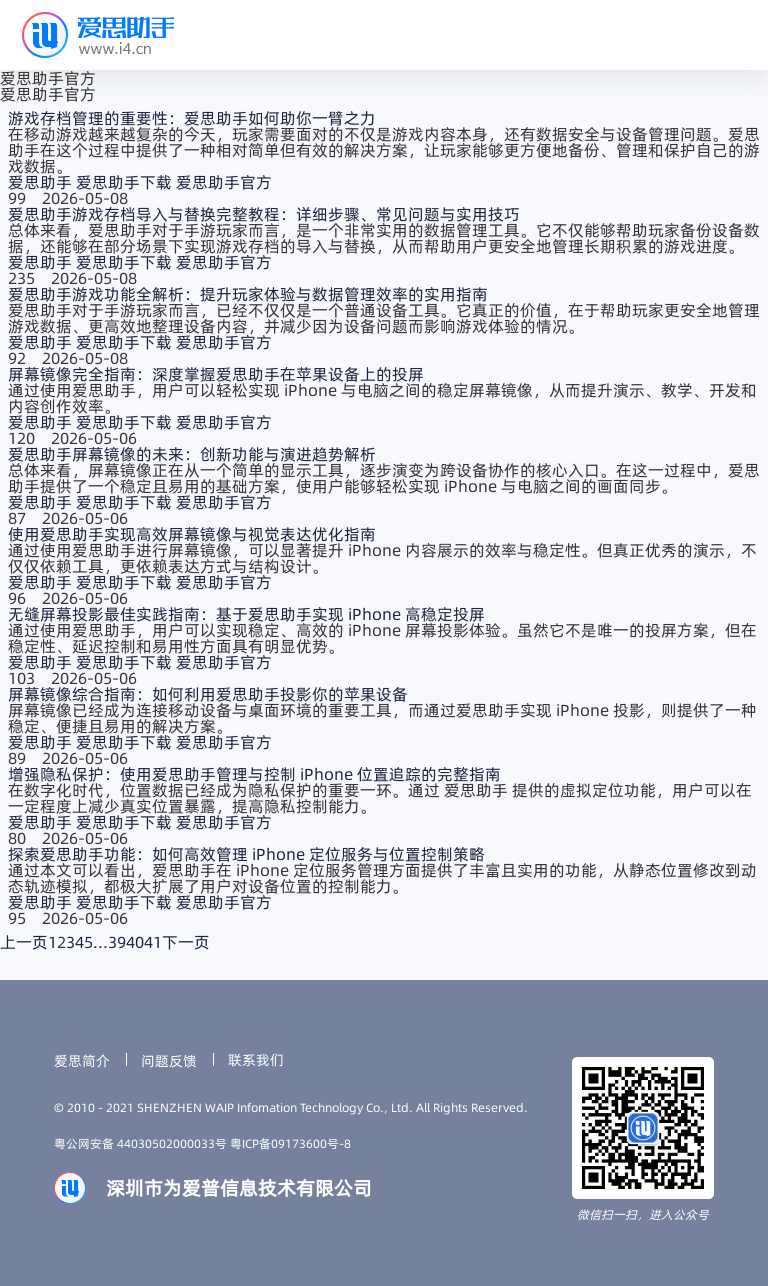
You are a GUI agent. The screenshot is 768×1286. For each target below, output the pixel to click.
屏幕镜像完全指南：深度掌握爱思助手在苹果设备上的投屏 (216, 374)
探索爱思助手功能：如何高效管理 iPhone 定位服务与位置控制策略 (246, 854)
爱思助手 (42, 182)
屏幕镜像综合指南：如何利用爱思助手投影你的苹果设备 (208, 694)
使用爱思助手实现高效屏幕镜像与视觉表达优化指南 (192, 534)
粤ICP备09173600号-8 (290, 1143)
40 (135, 942)
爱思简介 (82, 1061)
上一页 (24, 942)
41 (153, 942)
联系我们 (256, 1060)
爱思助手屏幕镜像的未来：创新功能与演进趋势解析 (192, 454)
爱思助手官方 (224, 182)
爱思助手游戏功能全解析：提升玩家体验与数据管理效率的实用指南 (248, 294)
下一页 (186, 942)
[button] (730, 35)
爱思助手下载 (126, 182)
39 (117, 942)
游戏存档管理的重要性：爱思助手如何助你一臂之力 (192, 118)
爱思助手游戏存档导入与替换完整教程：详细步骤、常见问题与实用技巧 (264, 214)
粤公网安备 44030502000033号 (142, 1143)
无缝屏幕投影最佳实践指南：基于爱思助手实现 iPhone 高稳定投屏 (246, 614)
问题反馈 (169, 1061)
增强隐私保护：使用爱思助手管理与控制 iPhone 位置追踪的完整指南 (254, 774)
